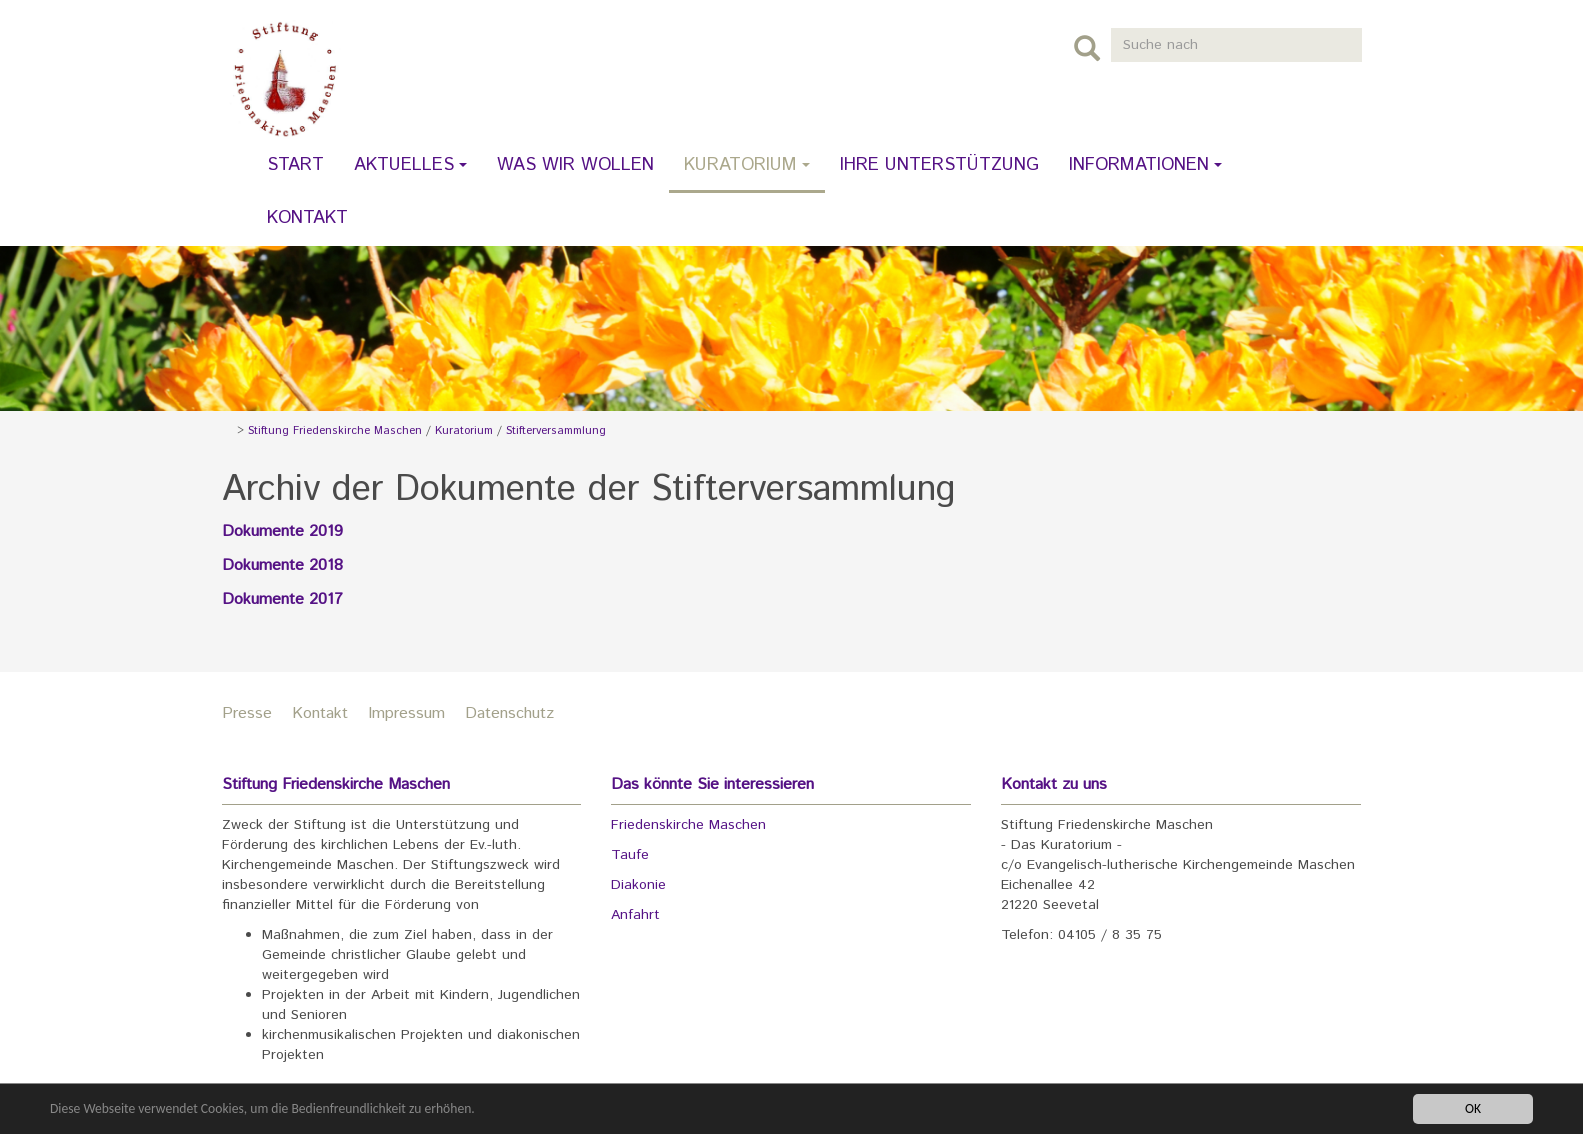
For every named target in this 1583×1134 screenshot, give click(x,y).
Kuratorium (747, 165)
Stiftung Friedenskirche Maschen (335, 431)
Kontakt (307, 218)
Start (295, 165)
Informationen (1145, 165)
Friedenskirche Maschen (688, 825)
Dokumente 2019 (282, 531)
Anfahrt (635, 915)
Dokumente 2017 (282, 599)
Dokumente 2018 (282, 565)
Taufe (630, 855)
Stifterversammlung (556, 431)
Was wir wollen (575, 165)
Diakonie (638, 885)
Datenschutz (509, 713)
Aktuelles (410, 165)
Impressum (406, 713)
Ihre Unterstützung (939, 165)
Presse (247, 713)
